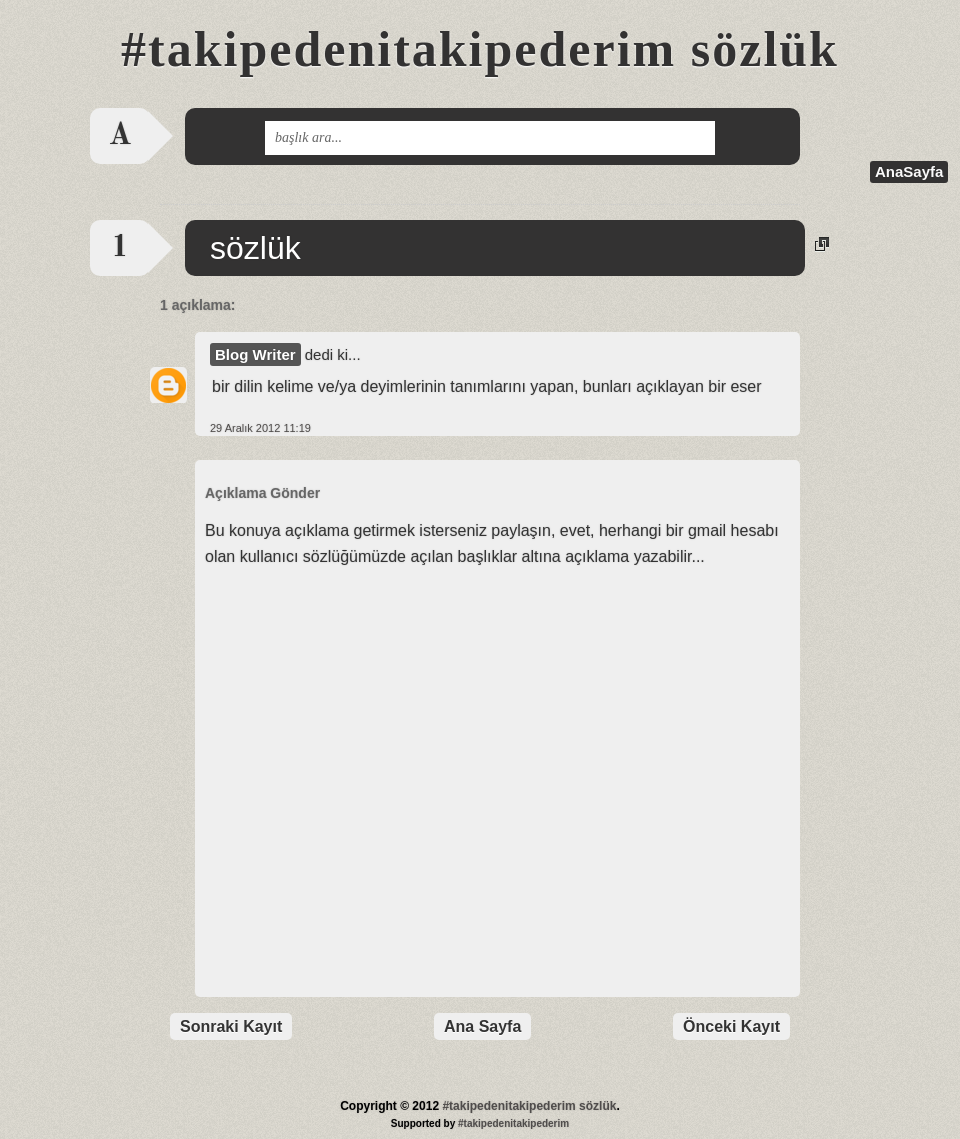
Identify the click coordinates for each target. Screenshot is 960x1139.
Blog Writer (255, 354)
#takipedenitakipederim (513, 1123)
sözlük (255, 248)
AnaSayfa (909, 171)
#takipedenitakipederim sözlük (480, 49)
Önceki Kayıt (731, 1026)
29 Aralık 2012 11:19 (260, 428)
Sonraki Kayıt (231, 1026)
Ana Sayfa (482, 1026)
